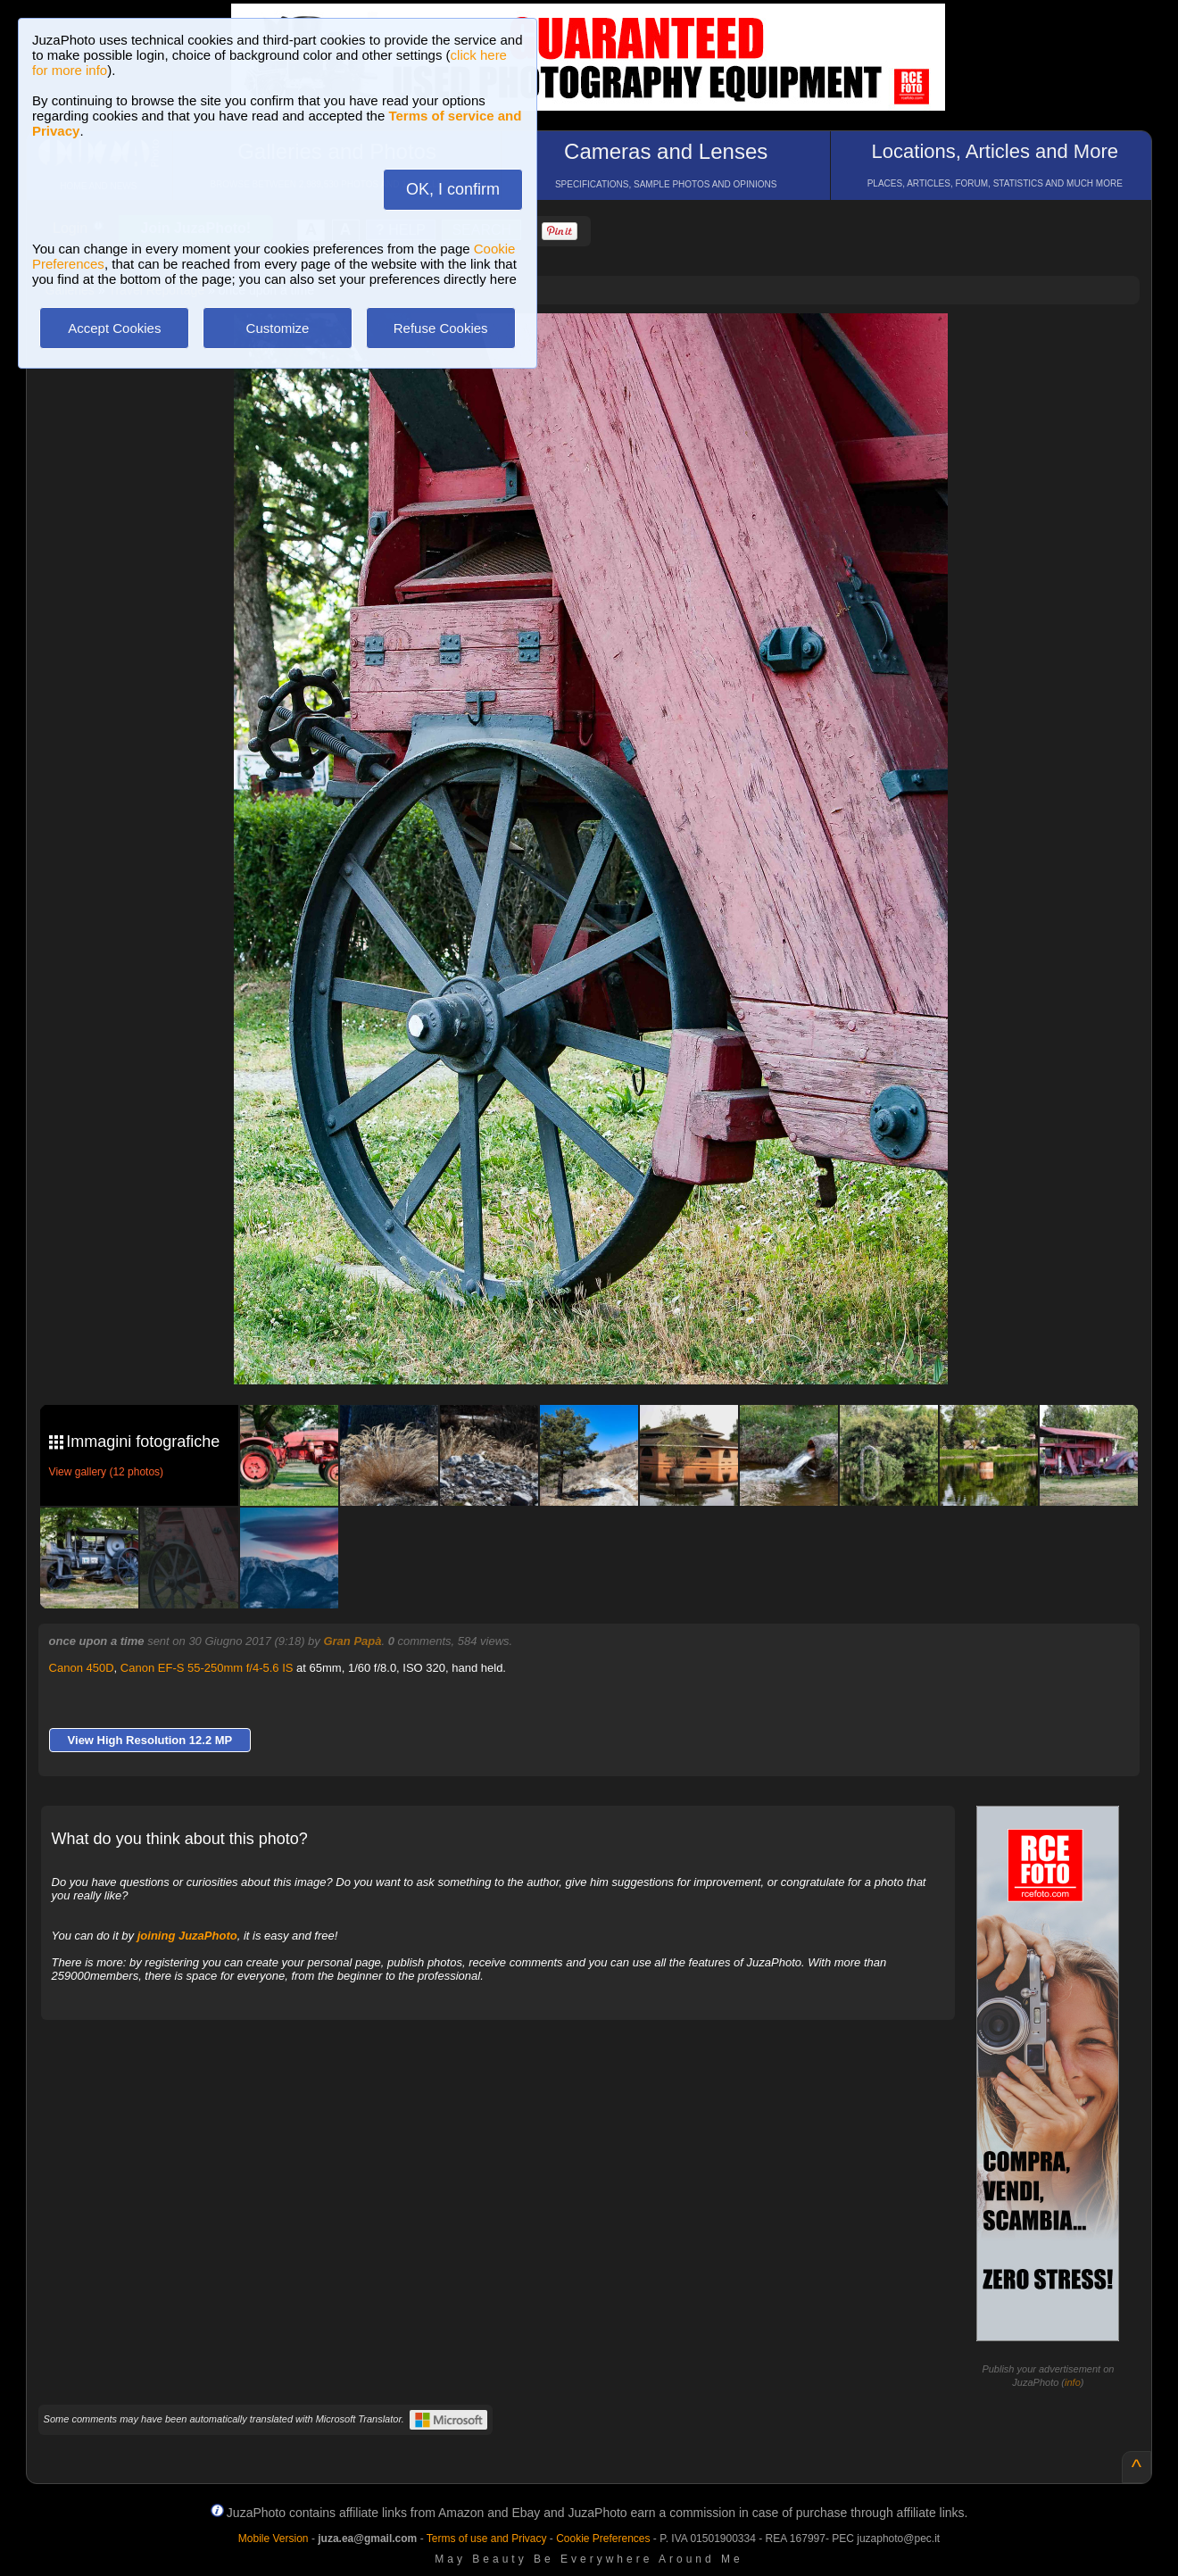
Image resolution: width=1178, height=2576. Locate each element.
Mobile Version (273, 2538)
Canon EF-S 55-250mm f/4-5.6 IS (207, 1667)
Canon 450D (81, 1667)
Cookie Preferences (603, 2538)
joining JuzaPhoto (187, 1935)
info (1073, 2382)
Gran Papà (352, 1641)
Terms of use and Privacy (487, 2538)
